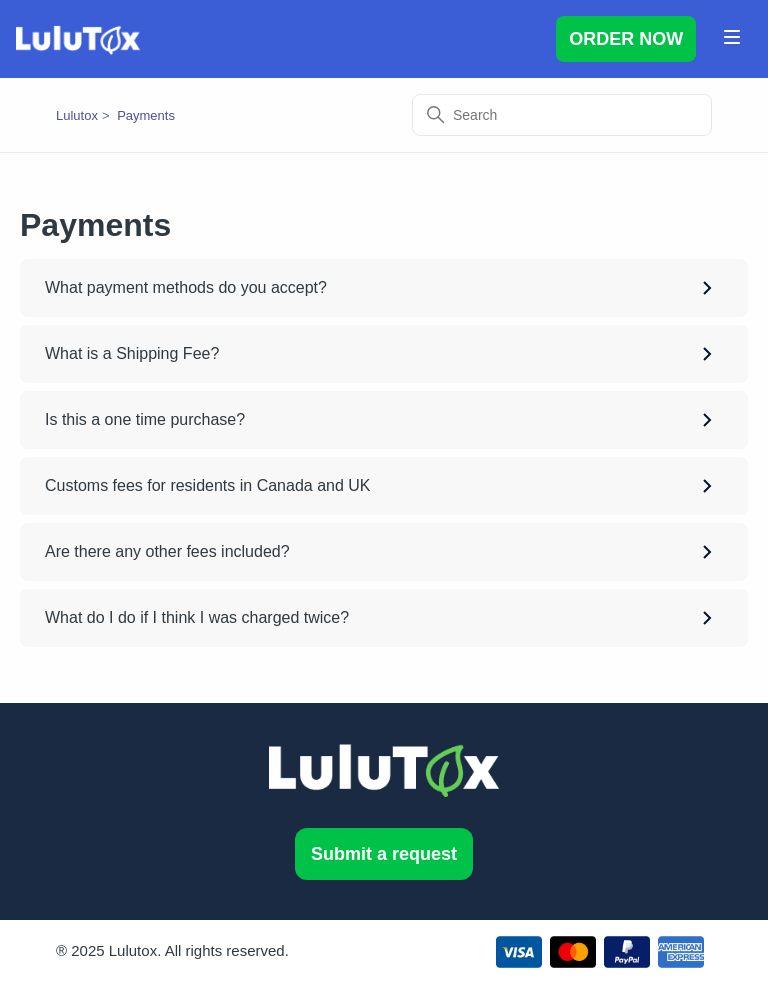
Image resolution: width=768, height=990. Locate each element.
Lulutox (77, 115)
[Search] (562, 115)
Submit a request (384, 854)
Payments (146, 115)
